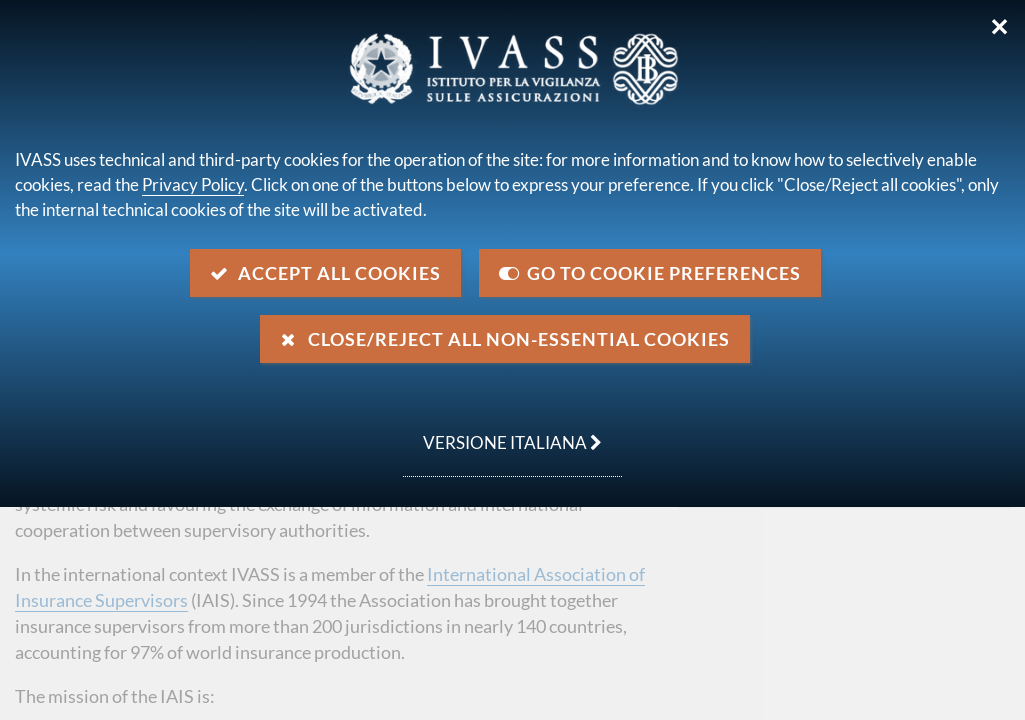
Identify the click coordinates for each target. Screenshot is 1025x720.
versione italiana (502, 432)
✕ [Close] (999, 27)
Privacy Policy (193, 184)
